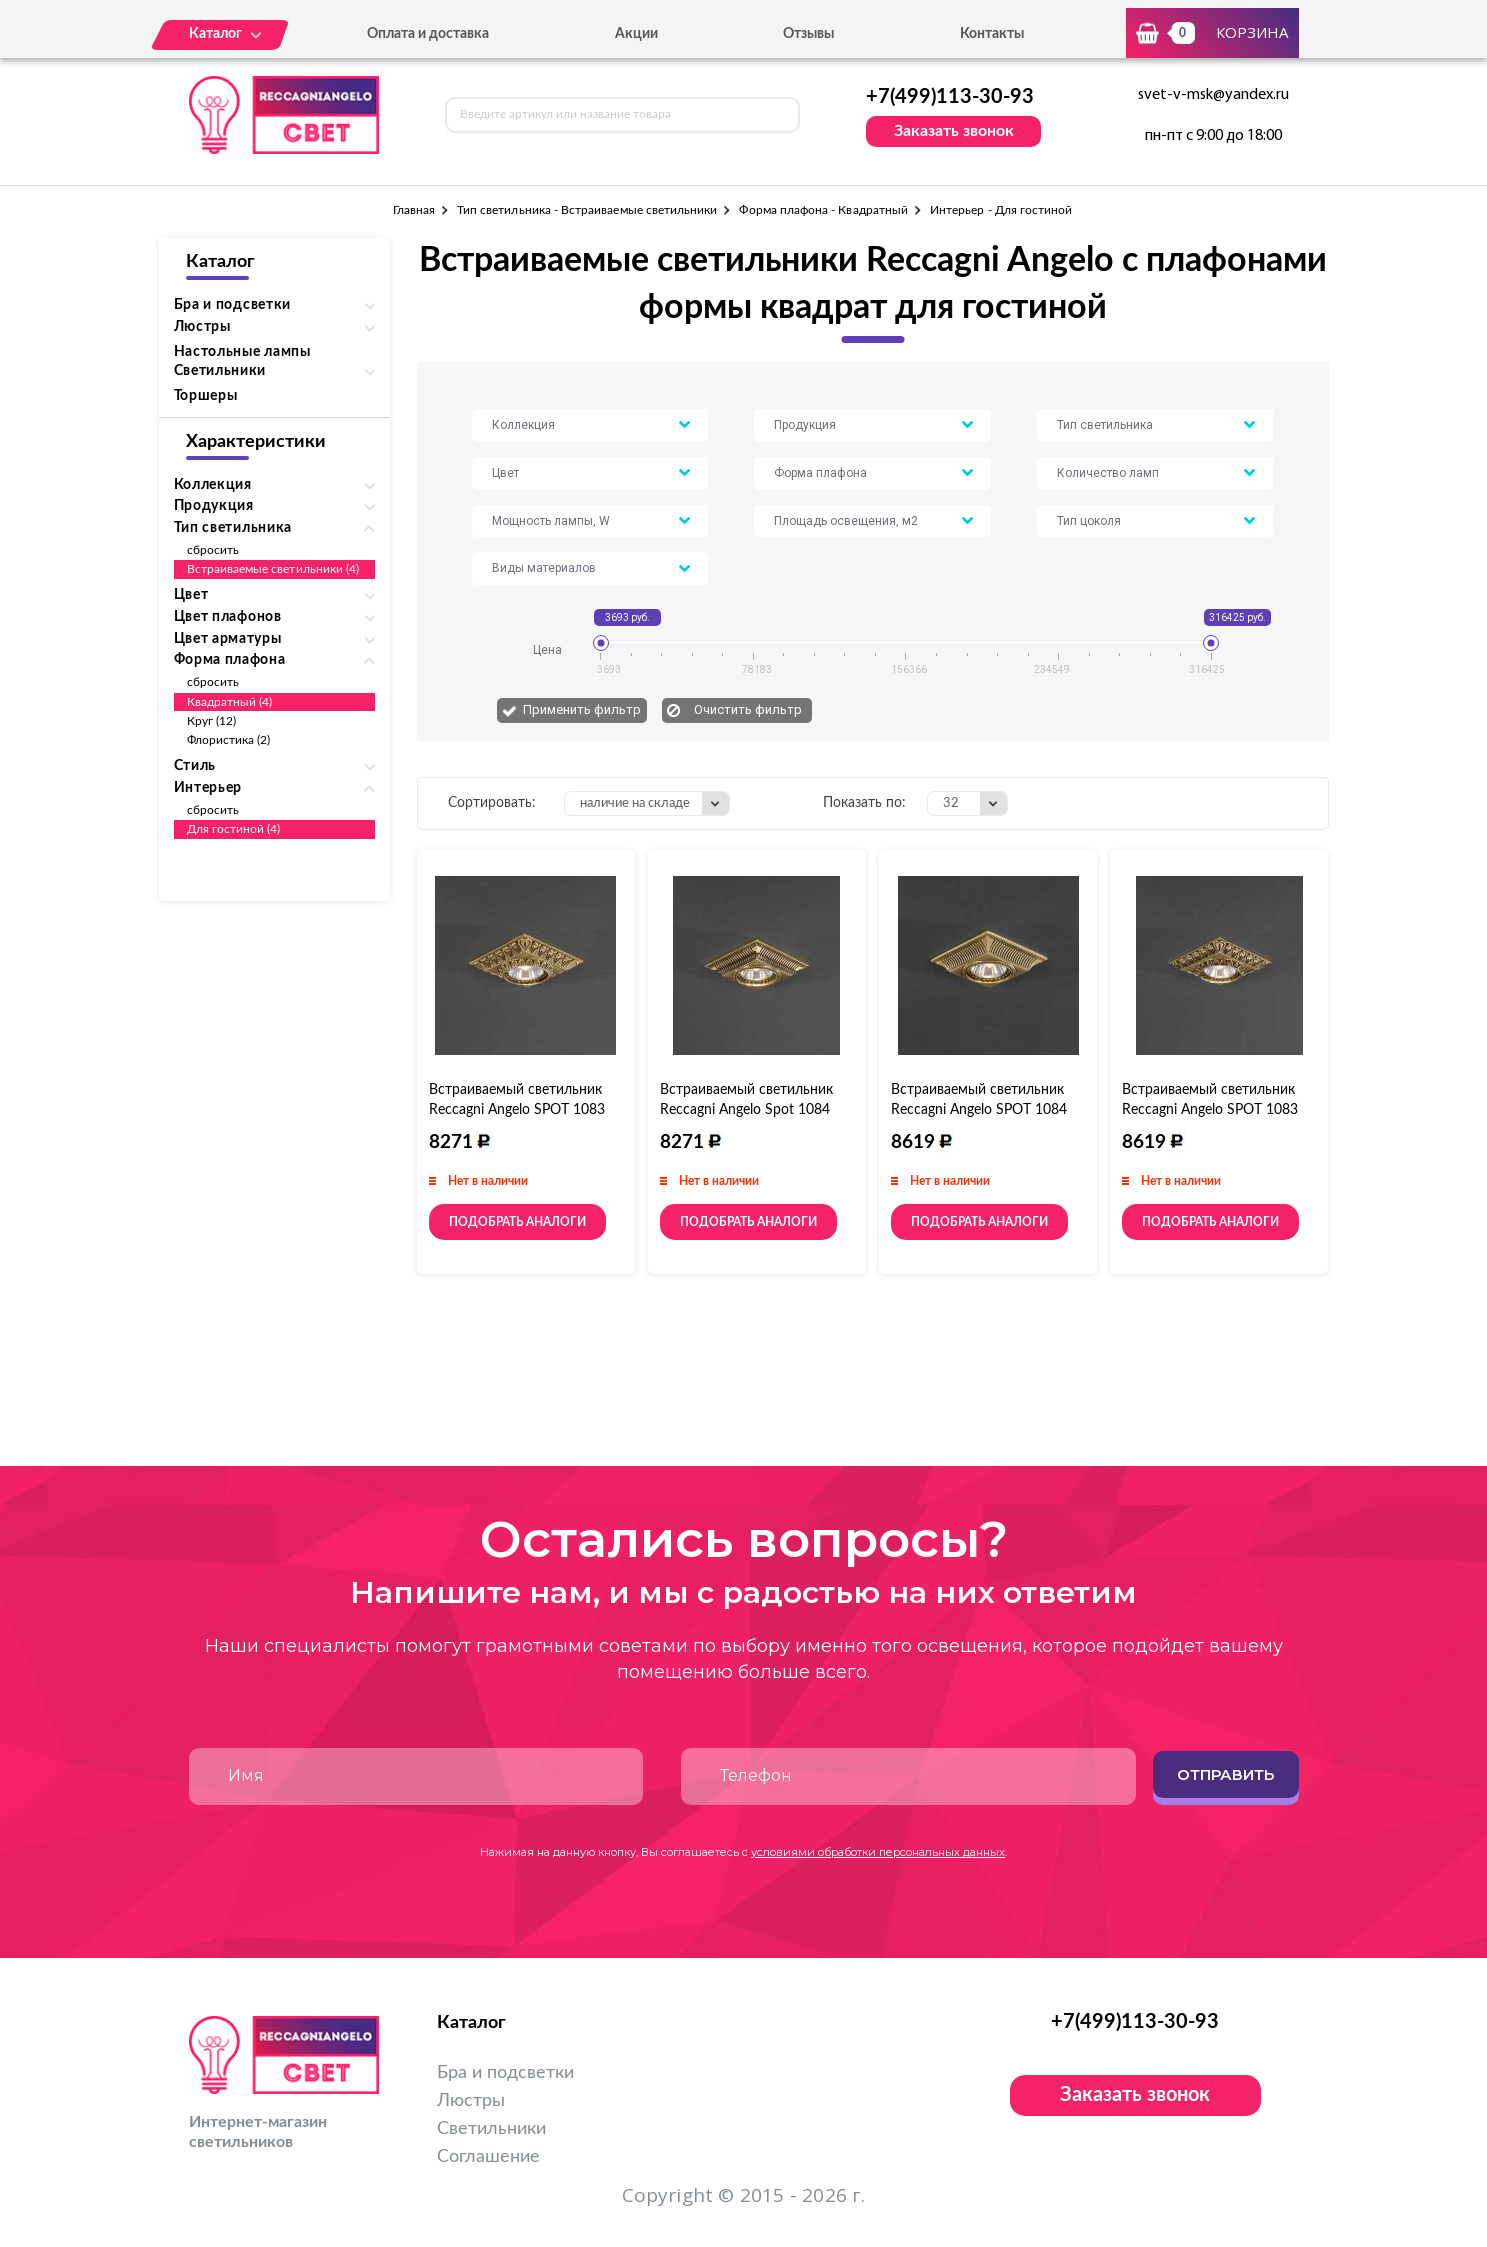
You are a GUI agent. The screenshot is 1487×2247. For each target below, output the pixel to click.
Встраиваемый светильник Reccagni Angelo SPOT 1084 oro (979, 1110)
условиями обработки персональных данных (878, 1852)
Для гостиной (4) (234, 829)
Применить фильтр (582, 709)
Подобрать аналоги (517, 1222)
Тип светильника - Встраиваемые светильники (587, 210)
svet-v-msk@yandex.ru (1213, 95)
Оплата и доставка (428, 34)
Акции (636, 34)
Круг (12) (212, 721)
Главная (414, 210)
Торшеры (206, 396)
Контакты (992, 34)
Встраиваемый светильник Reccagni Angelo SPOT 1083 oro (1210, 1110)
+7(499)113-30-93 (950, 97)
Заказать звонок (954, 131)
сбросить (213, 550)
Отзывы (808, 34)
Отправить (1225, 1774)
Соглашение (488, 2157)
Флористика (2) (229, 740)
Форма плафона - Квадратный (823, 210)
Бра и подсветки (505, 2073)
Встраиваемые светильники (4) (273, 569)
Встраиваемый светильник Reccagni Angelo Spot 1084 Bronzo (746, 1110)
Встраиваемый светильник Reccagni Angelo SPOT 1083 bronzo (517, 1110)
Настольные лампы (242, 352)
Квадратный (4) (230, 702)
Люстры (471, 2101)
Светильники (491, 2129)
